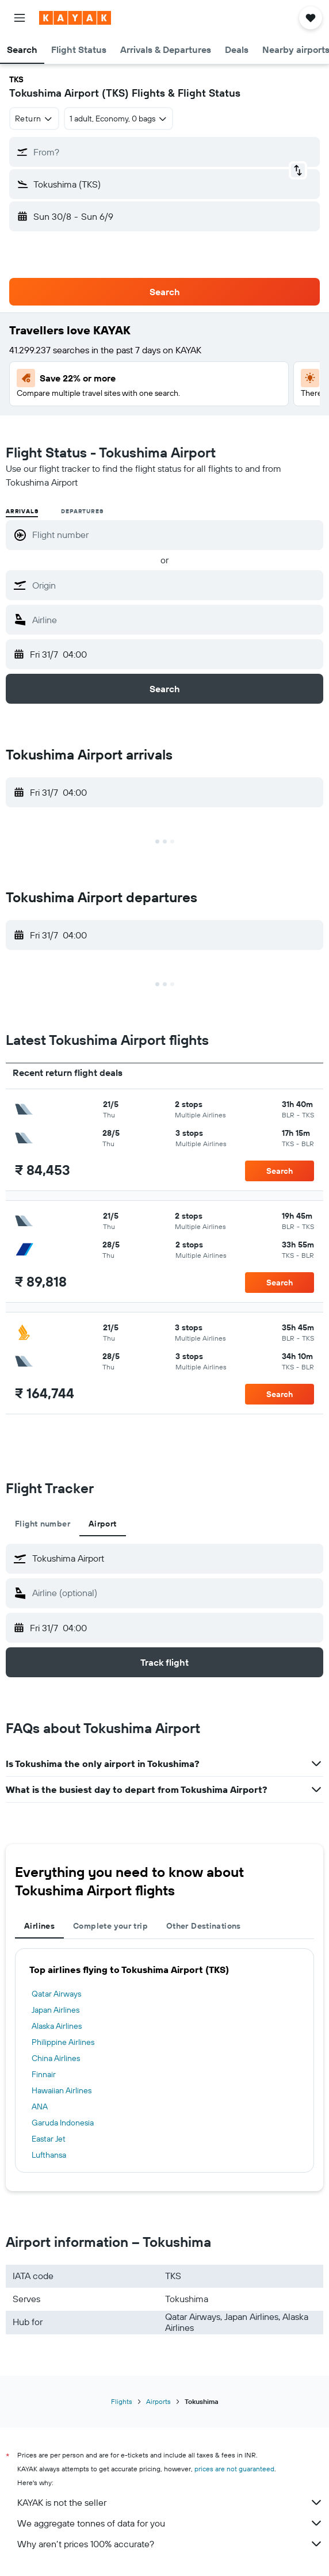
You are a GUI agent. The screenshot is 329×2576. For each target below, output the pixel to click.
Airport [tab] (103, 1523)
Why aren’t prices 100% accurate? (170, 2544)
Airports (158, 2401)
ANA (40, 2106)
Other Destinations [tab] (203, 1926)
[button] (19, 17)
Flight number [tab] (42, 1523)
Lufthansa (49, 2155)
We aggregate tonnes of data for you (170, 2523)
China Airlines (56, 2058)
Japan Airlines (55, 2010)
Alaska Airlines (57, 2026)
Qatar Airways (56, 1994)
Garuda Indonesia (63, 2122)
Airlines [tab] (39, 1926)
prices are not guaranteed (234, 2468)
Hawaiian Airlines (61, 2090)
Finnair (44, 2074)
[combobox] (34, 118)
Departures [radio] (82, 511)
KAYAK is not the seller (170, 2502)
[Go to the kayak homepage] (75, 18)
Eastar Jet (49, 2139)
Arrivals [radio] (22, 511)
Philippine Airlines (63, 2042)
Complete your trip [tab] (110, 1926)
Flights (121, 2401)
